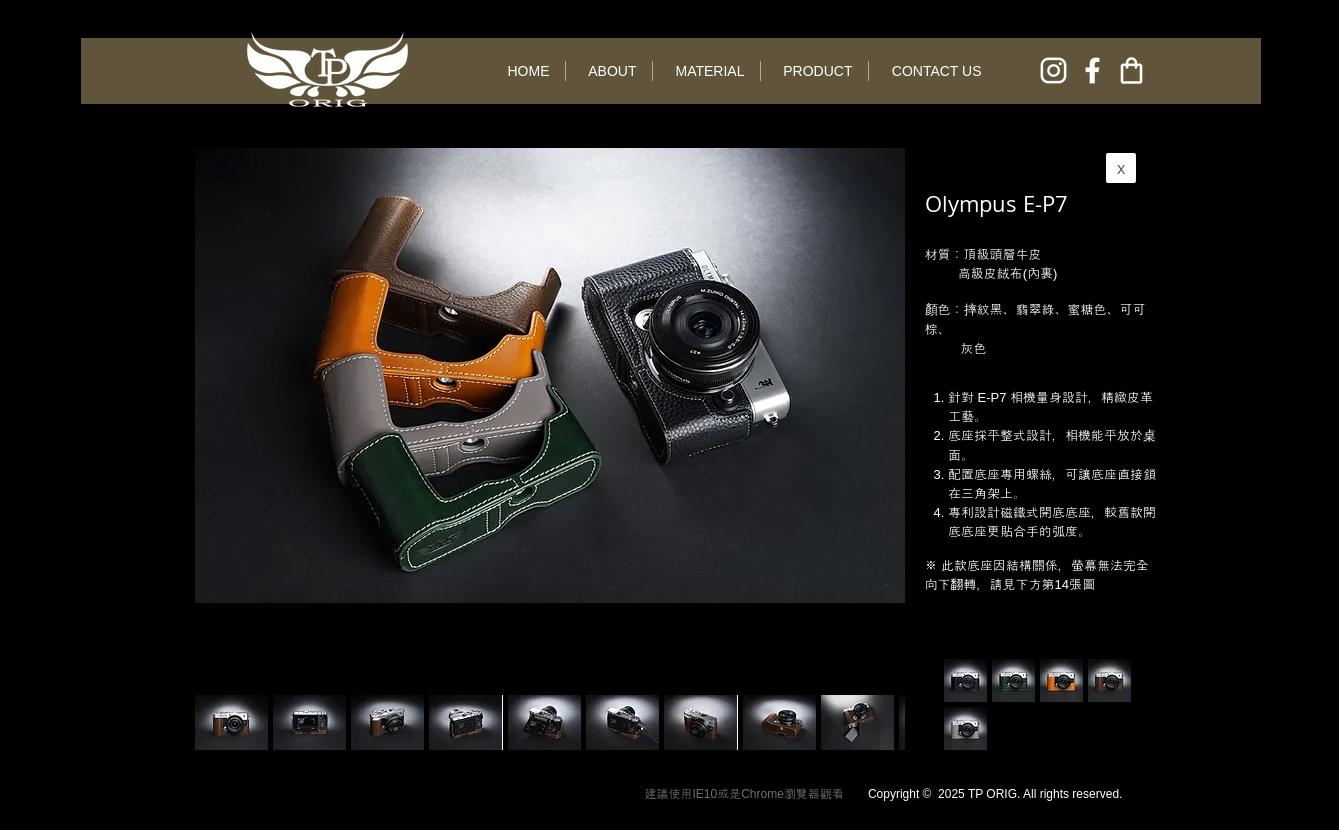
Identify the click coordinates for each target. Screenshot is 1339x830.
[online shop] (1131, 70)
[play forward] (880, 722)
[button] (309, 722)
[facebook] (1092, 70)
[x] (1121, 168)
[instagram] (1053, 70)
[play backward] (220, 722)
